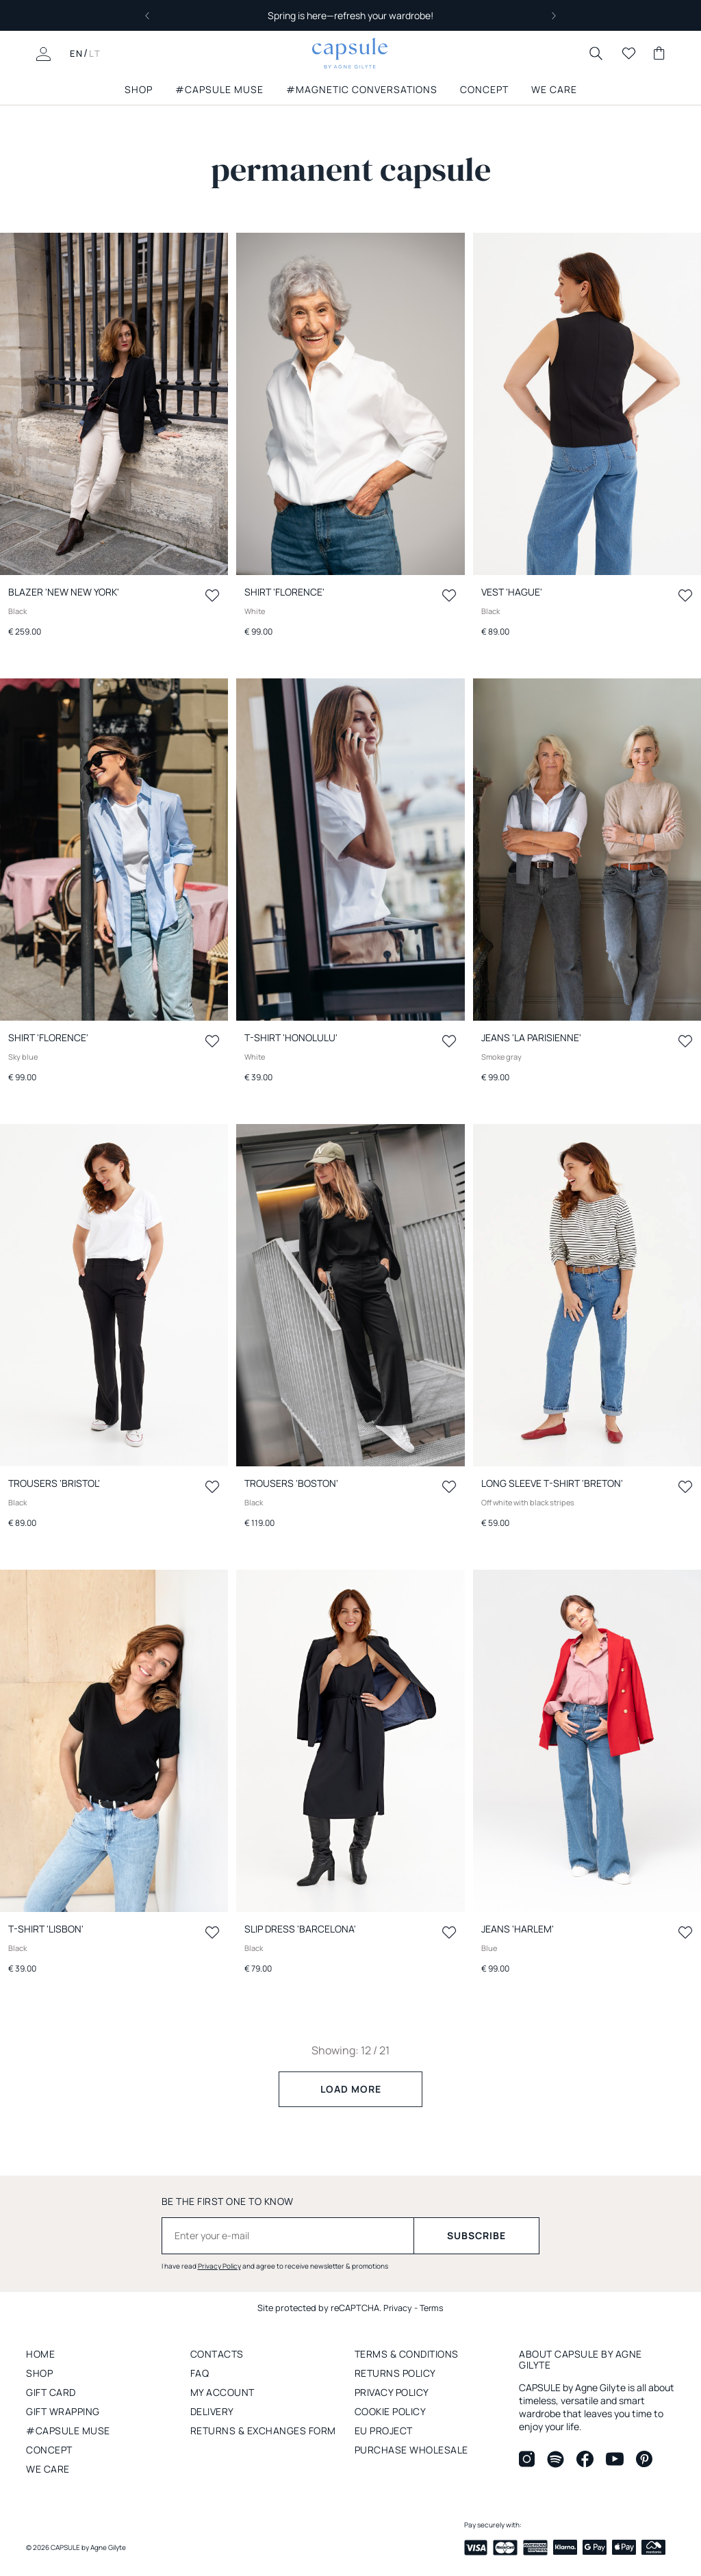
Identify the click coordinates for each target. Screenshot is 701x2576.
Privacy (397, 2307)
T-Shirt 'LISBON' (46, 1928)
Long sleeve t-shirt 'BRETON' (552, 1483)
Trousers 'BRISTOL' (54, 1483)
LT (95, 53)
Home (40, 2353)
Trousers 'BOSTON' (291, 1483)
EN (77, 53)
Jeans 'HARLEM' (517, 1928)
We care (48, 2468)
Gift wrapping (63, 2411)
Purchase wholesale (411, 2449)
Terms (432, 2307)
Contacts (217, 2353)
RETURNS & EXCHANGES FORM (263, 2430)
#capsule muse (219, 90)
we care (554, 90)
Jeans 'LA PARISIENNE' (531, 1037)
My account (222, 2392)
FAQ (199, 2373)
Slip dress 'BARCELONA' (300, 1928)
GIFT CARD (51, 2392)
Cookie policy (390, 2411)
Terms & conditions (407, 2353)
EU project (384, 2430)
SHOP (139, 90)
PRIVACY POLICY (392, 2392)
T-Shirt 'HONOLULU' (290, 1037)
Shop (39, 2373)
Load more (350, 2088)
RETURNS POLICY (395, 2373)
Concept (484, 90)
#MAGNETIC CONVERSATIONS (361, 90)
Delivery (212, 2411)
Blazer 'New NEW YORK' (63, 591)
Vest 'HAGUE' (511, 591)
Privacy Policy (219, 2266)
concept (49, 2449)
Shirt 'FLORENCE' (284, 591)
